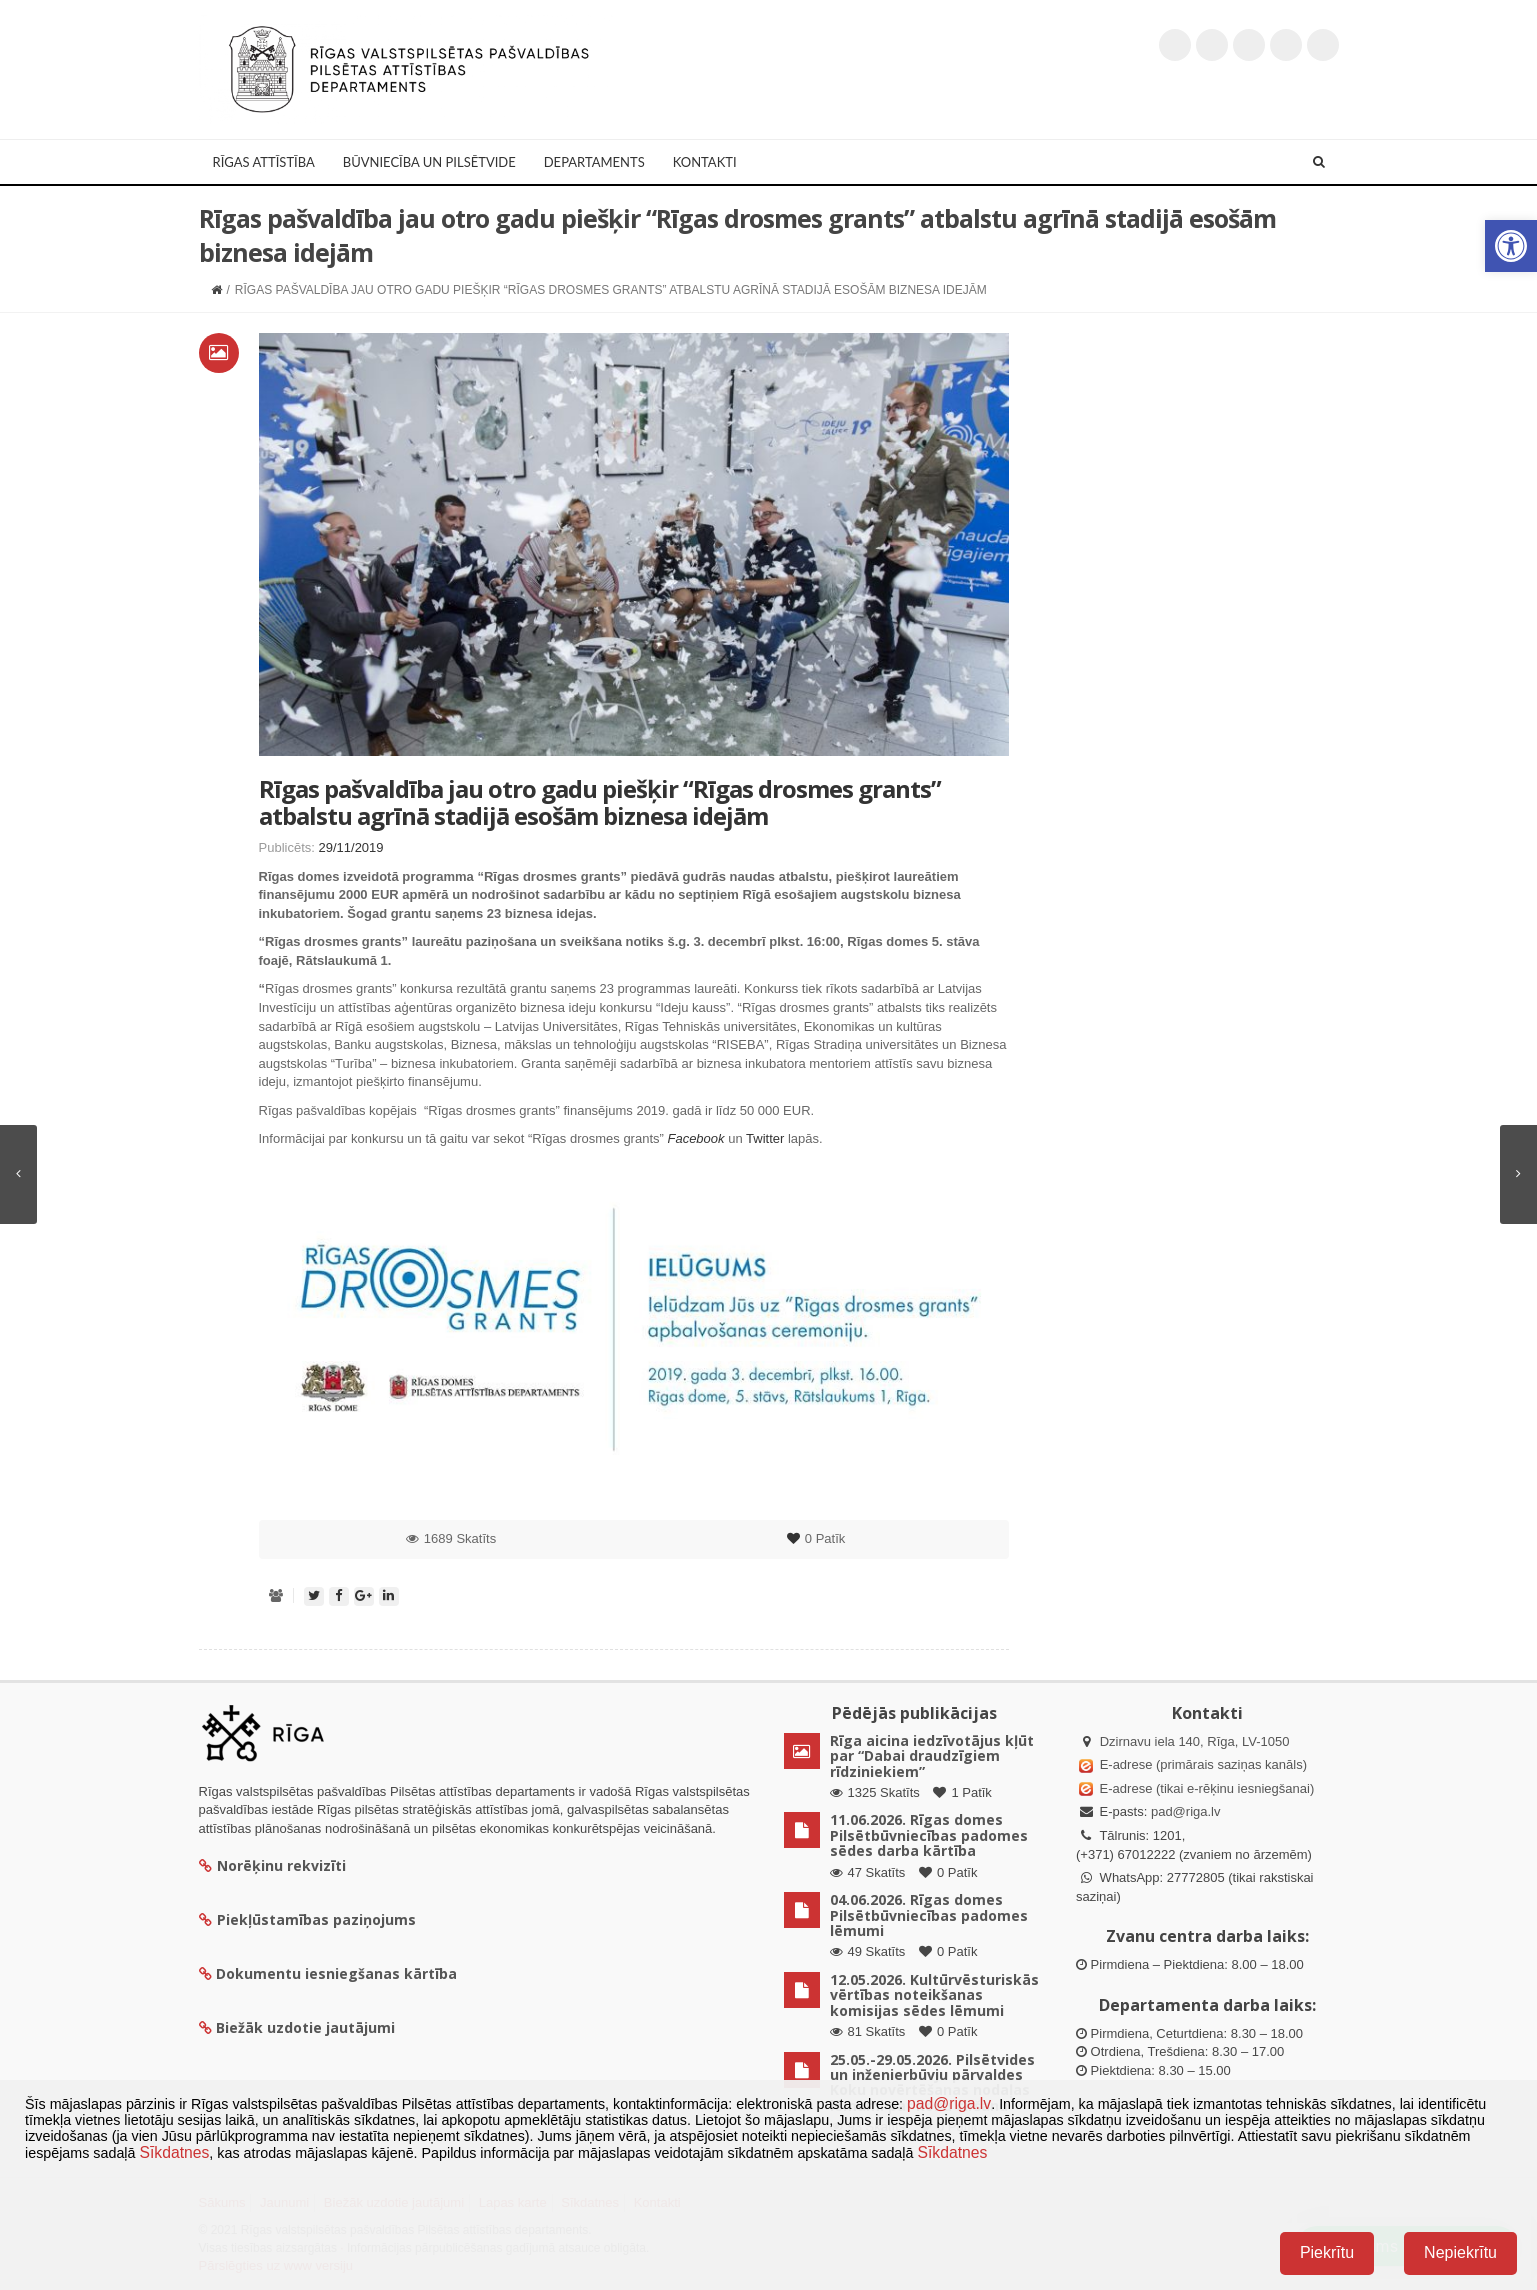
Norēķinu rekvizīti (272, 1865)
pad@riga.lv (1186, 1811)
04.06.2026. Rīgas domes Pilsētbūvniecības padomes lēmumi (929, 1915)
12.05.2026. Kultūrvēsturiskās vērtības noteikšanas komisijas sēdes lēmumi (934, 1995)
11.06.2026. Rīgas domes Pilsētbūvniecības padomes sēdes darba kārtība (929, 1835)
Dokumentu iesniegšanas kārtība (336, 1973)
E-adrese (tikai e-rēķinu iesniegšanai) (1205, 1788)
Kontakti (705, 162)
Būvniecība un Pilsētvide (429, 162)
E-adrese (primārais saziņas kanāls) (1203, 1764)
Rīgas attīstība (264, 162)
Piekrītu (1327, 2252)
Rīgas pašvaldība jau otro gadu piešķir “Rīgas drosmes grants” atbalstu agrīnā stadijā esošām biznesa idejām (600, 801)
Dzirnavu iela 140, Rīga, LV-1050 (1195, 1741)
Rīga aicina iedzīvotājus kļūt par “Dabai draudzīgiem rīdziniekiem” (932, 1756)
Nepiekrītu (1460, 2252)
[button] (1511, 246)
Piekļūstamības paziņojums (307, 1919)
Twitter (765, 1138)
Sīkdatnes (174, 2152)
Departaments (594, 162)
